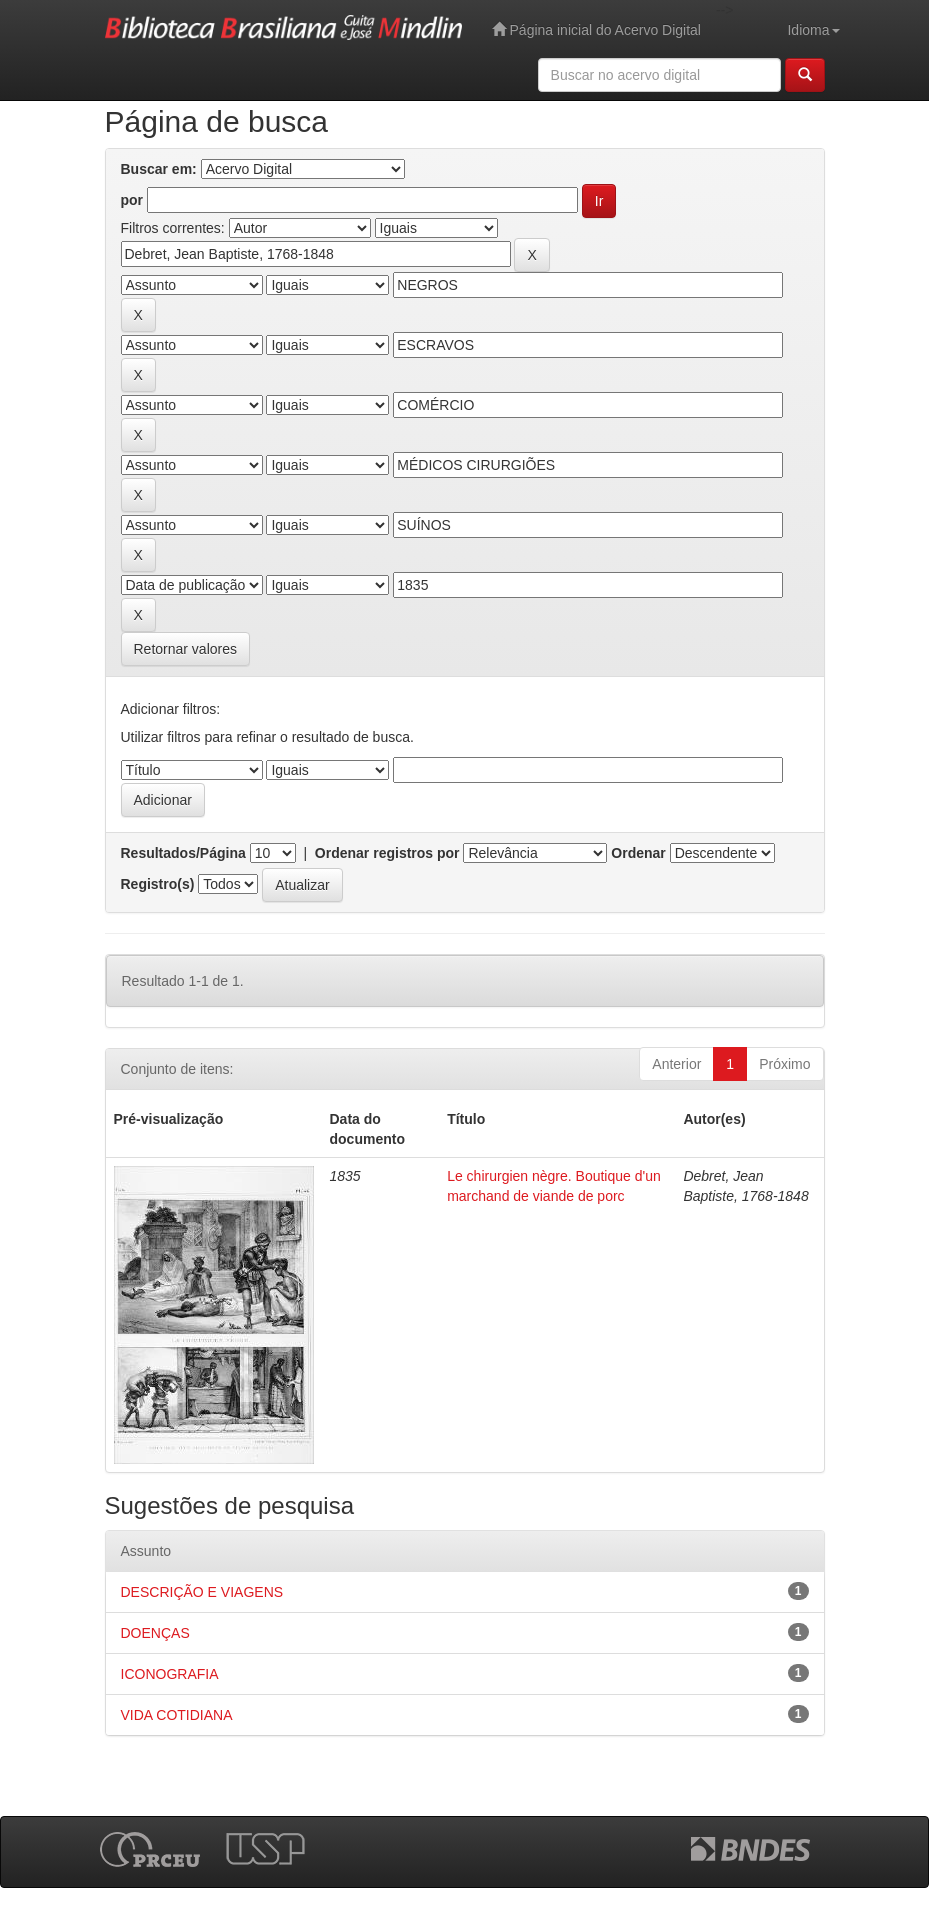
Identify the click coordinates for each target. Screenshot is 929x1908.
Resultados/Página (183, 853)
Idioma (813, 30)
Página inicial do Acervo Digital (596, 29)
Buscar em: (159, 169)
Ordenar (638, 853)
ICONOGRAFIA (170, 1674)
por (132, 200)
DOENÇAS (155, 1633)
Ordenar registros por (387, 853)
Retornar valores (186, 649)
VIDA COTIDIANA (177, 1715)
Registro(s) (158, 884)
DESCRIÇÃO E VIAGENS (202, 1592)
